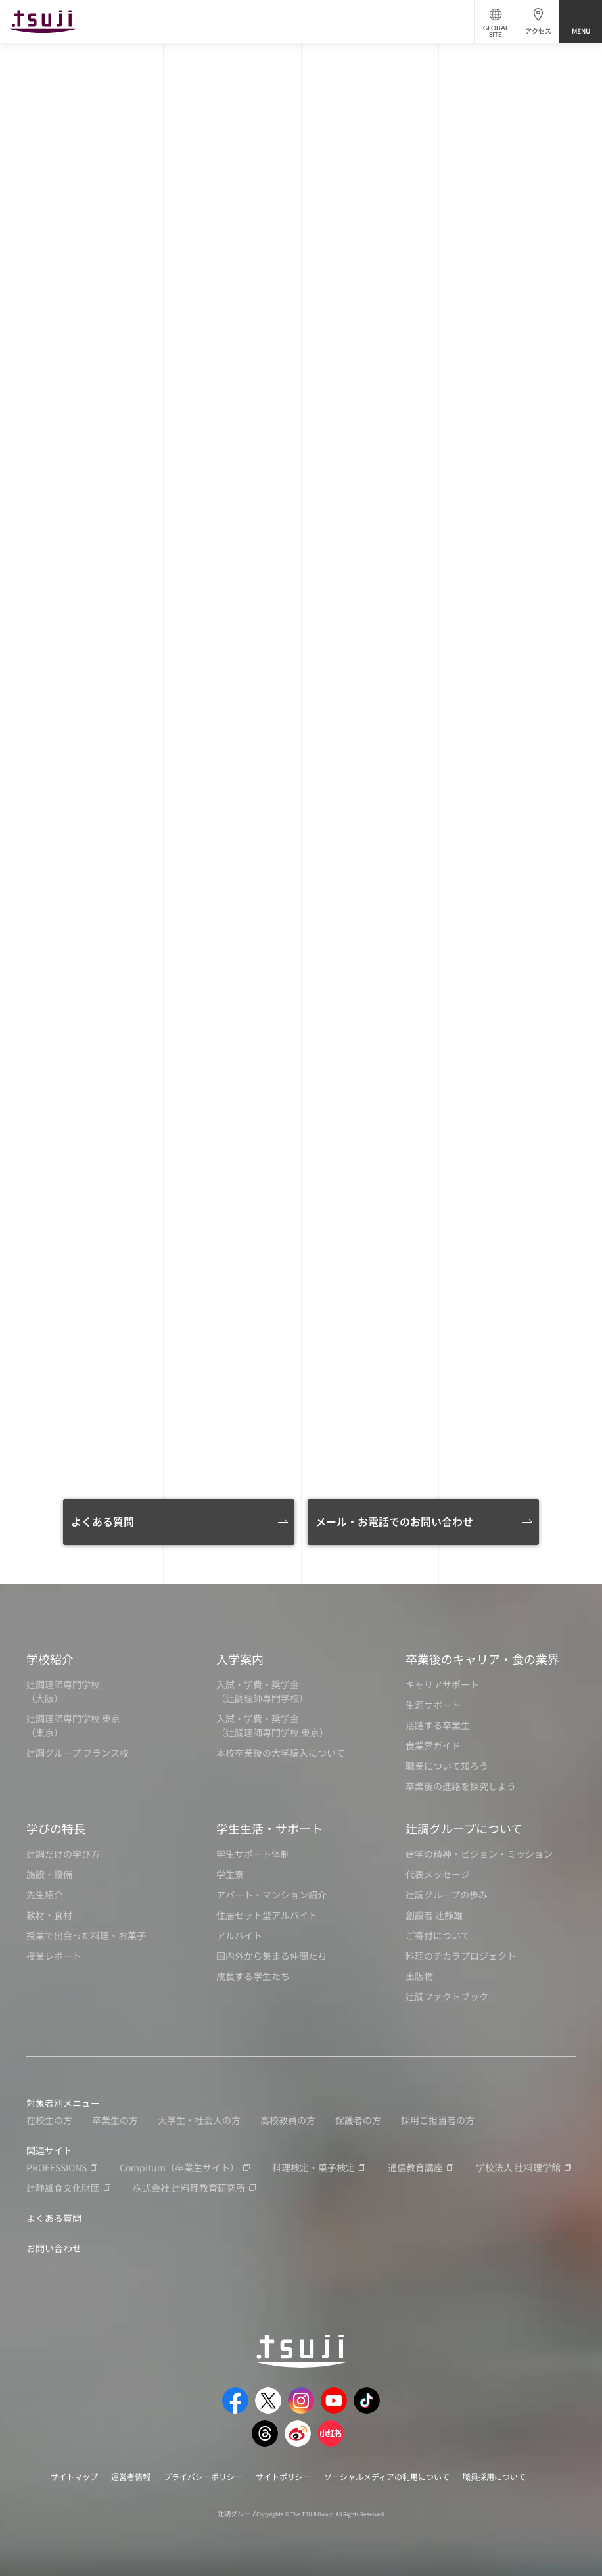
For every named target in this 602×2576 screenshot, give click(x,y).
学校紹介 (50, 1658)
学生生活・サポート (269, 1828)
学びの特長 (55, 1828)
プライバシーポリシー (203, 2476)
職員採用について (494, 2476)
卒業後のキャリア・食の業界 (482, 1658)
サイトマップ (74, 2476)
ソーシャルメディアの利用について (387, 2476)
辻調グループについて (463, 1828)
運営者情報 (130, 2476)
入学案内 (240, 1658)
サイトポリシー (283, 2476)
